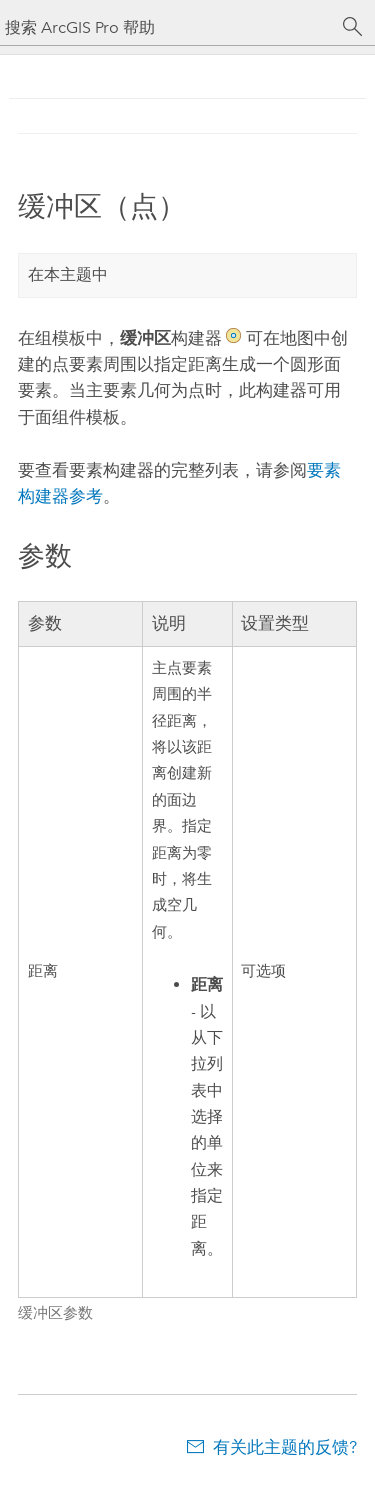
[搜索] (353, 27)
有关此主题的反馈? (285, 1447)
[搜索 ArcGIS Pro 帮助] (167, 27)
